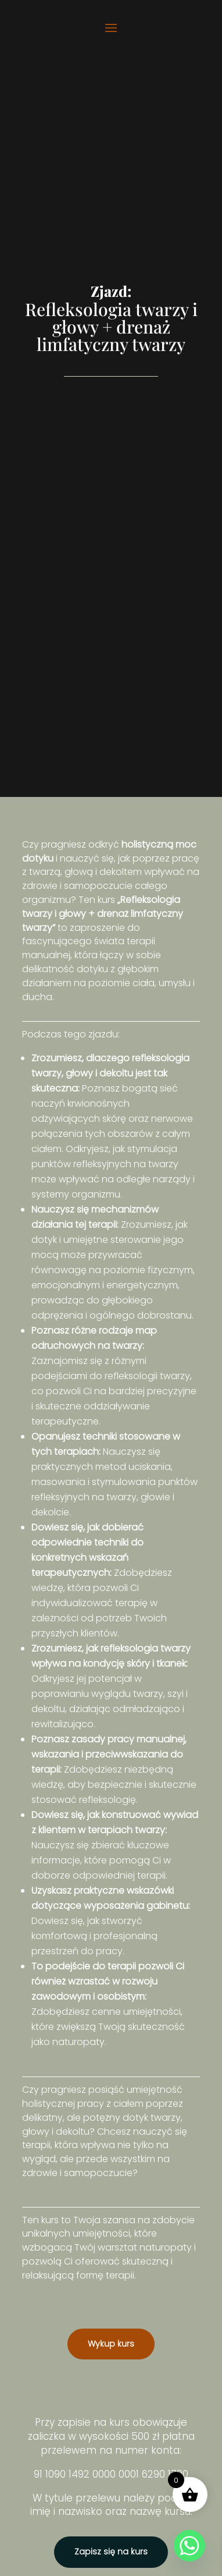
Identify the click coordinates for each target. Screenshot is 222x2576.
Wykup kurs (111, 2344)
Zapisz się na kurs (111, 2551)
